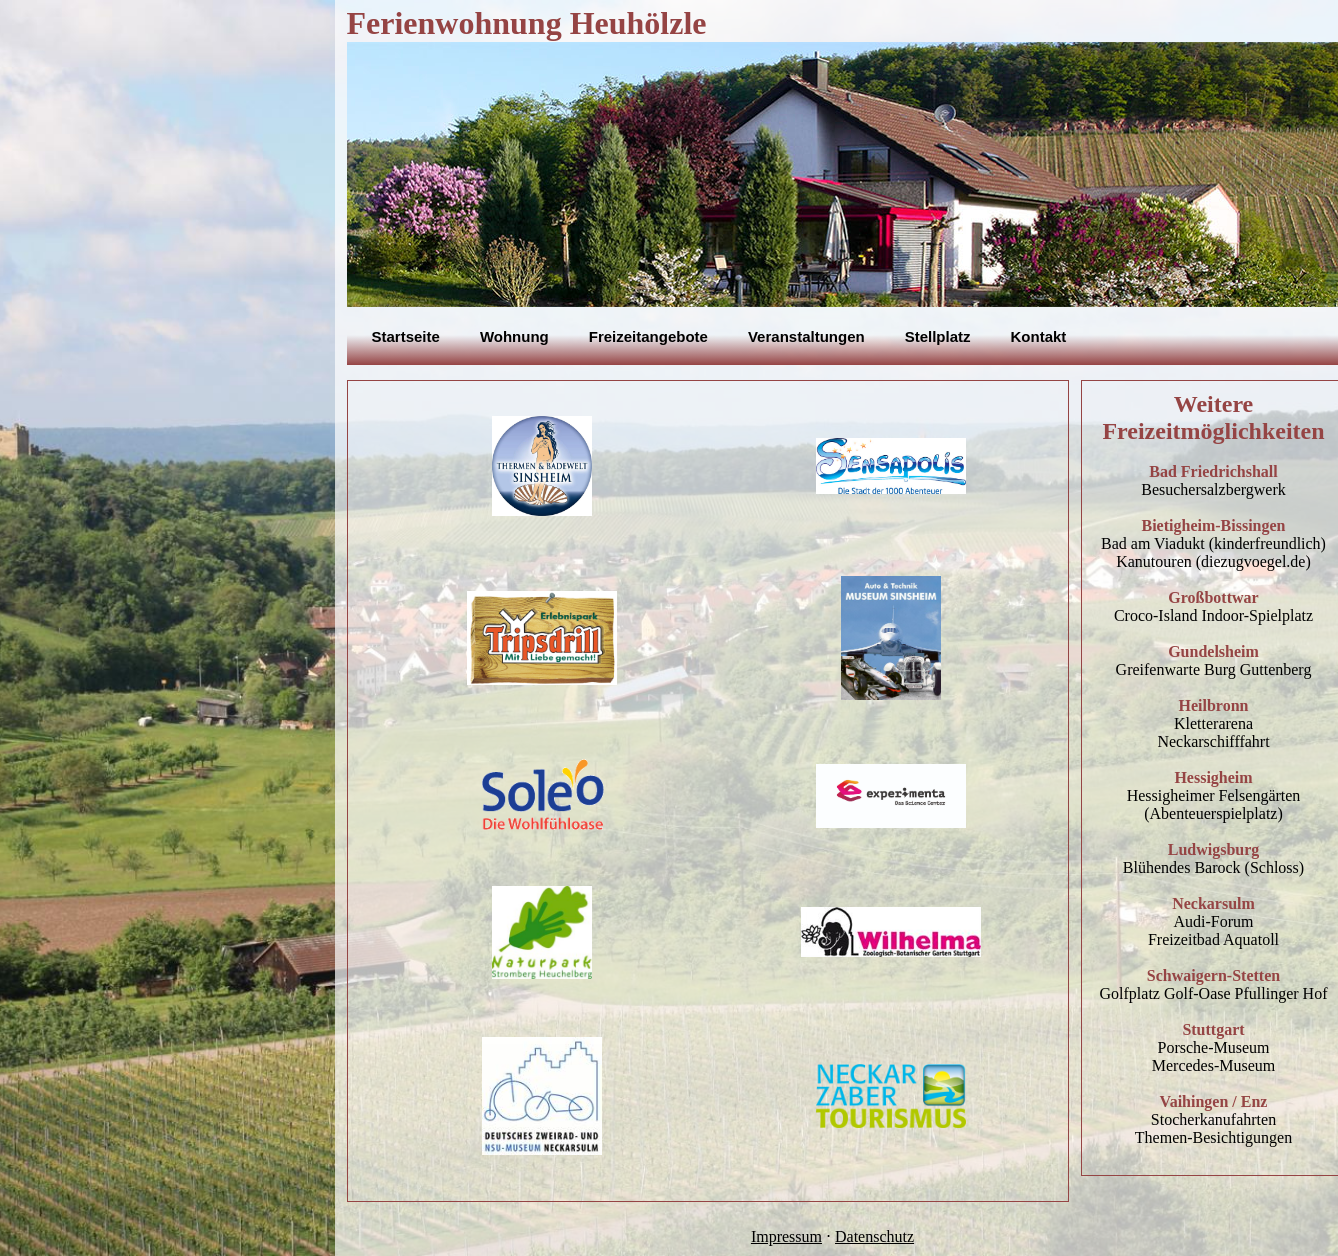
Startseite (406, 336)
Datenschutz (874, 1236)
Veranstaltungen (806, 336)
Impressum (786, 1236)
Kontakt (1039, 336)
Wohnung (514, 336)
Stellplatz (938, 336)
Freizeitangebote (648, 336)
